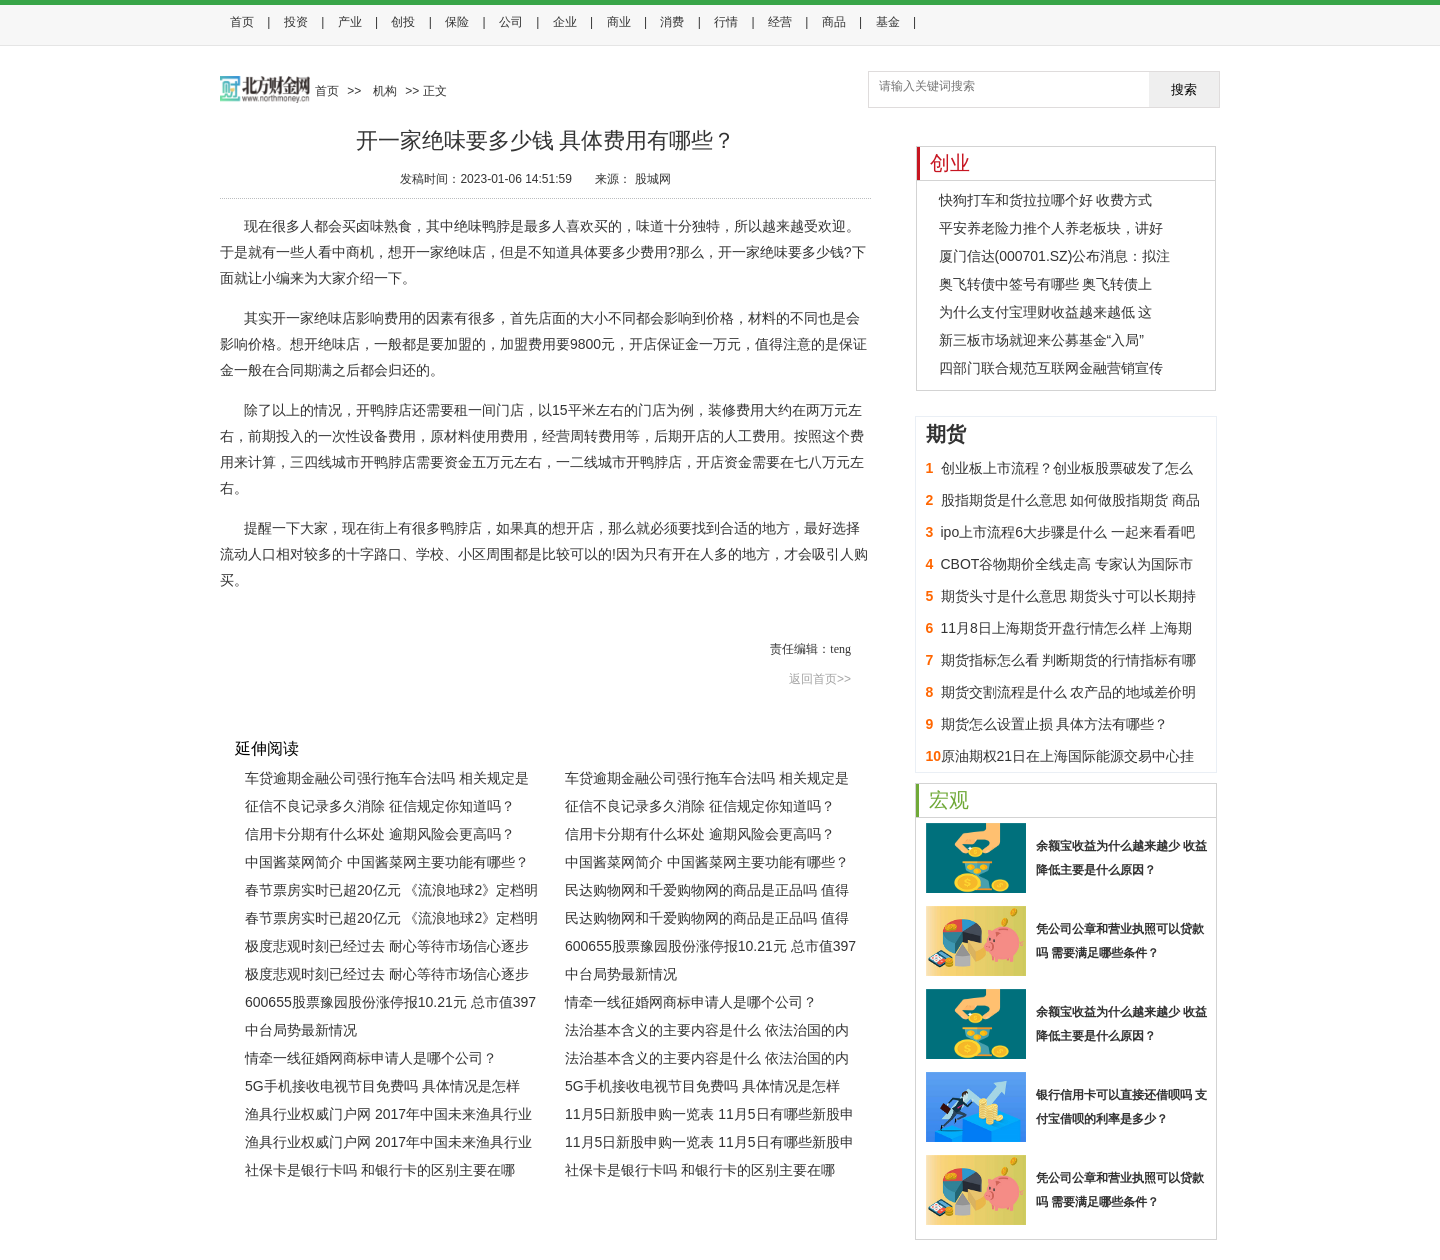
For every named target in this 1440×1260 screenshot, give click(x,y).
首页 (242, 22)
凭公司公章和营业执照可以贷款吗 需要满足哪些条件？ (1120, 941)
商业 (619, 22)
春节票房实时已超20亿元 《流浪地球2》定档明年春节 (391, 893)
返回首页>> (820, 679)
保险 (457, 22)
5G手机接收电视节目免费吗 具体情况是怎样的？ (382, 1089)
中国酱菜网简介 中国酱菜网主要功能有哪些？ (387, 862)
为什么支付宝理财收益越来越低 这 (1046, 312)
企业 (565, 22)
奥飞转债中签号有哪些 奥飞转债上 (1046, 284)
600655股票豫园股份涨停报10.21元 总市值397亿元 (710, 949)
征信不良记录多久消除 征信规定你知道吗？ (380, 806)
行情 (726, 22)
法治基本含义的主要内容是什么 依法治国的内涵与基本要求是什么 (707, 1033)
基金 (888, 22)
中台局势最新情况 (621, 974)
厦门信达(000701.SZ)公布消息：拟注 (1055, 256)
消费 (672, 22)
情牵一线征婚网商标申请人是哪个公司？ (691, 1002)
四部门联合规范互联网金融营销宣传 (1051, 368)
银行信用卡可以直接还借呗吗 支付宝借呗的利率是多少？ (1121, 1107)
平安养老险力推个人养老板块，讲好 (1051, 228)
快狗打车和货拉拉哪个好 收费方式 (1046, 200)
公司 (511, 22)
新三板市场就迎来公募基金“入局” (1041, 340)
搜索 (1184, 89)
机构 (385, 91)
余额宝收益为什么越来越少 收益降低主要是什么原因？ (1121, 858)
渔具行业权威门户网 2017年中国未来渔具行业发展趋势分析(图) (388, 1117)
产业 (350, 22)
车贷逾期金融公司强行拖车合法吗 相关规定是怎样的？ (387, 781)
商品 (834, 22)
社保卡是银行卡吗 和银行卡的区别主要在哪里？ (380, 1173)
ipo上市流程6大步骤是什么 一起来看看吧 (1068, 532)
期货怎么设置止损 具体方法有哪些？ (1055, 724)
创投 (403, 22)
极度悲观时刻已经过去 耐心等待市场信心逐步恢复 (387, 949)
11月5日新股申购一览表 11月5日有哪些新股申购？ (709, 1117)
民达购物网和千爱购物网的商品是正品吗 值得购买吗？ (707, 893)
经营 (780, 22)
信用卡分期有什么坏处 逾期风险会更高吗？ (380, 834)
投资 (296, 22)
